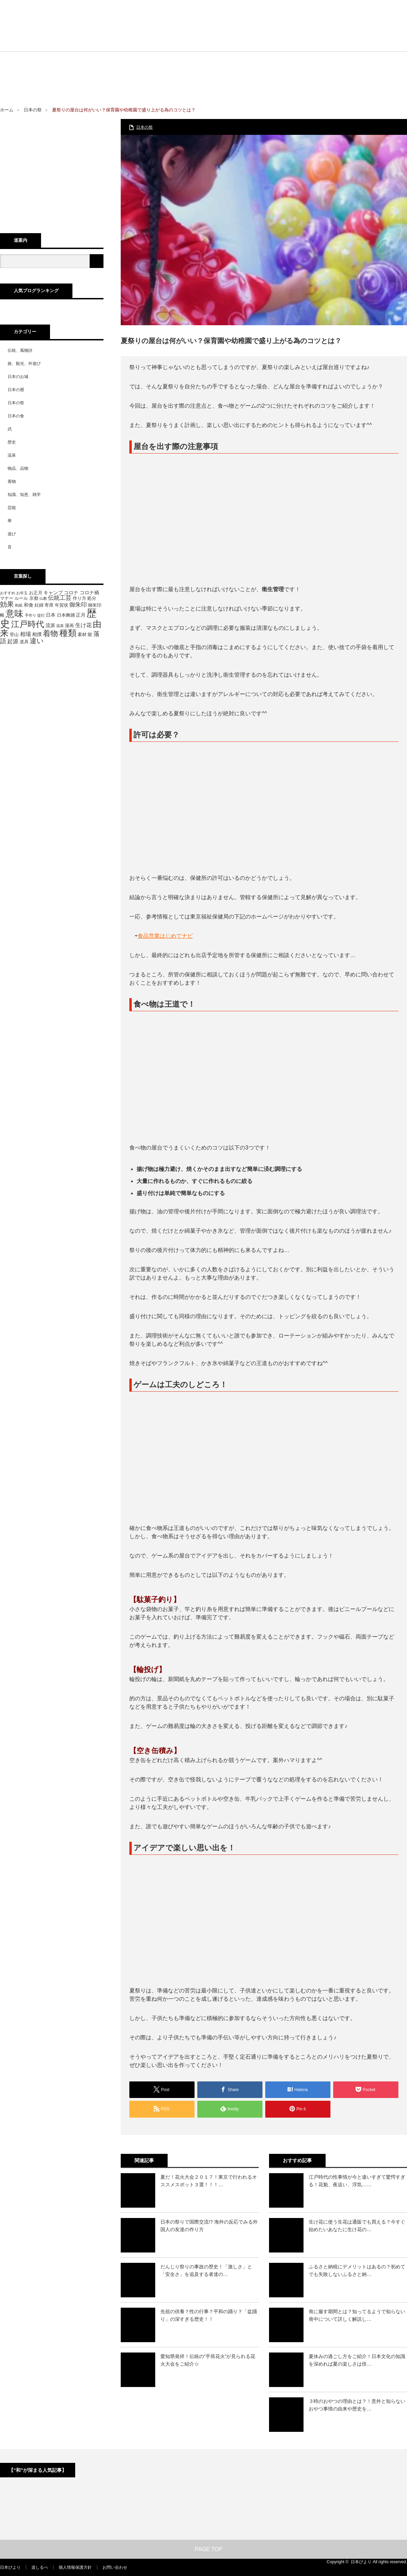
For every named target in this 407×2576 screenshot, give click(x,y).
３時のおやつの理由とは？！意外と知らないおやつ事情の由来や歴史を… (357, 2404)
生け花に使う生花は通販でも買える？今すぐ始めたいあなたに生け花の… (357, 2225)
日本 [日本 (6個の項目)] (51, 615)
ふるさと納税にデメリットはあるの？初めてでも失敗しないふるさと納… (357, 2270)
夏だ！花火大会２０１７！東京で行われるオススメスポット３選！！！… (208, 2180)
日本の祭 (33, 109)
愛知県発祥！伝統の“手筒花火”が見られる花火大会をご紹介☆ (207, 2360)
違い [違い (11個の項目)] (36, 641)
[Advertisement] (308, 58)
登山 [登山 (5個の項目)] (14, 634)
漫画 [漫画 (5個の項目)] (69, 625)
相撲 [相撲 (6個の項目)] (37, 634)
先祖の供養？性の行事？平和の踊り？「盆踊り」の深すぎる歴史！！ (208, 2315)
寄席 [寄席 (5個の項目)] (48, 605)
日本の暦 (16, 389)
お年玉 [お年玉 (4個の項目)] (22, 593)
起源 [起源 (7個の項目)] (12, 641)
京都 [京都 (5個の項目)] (33, 598)
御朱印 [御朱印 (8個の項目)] (78, 604)
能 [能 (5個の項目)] (90, 634)
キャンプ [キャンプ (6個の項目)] (53, 592)
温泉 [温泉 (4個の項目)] (60, 626)
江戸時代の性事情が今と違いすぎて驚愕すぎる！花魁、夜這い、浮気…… (357, 2180)
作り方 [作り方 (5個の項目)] (79, 598)
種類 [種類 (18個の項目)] (68, 633)
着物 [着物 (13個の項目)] (50, 633)
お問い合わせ (114, 2567)
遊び (12, 533)
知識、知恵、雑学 (24, 494)
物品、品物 (18, 468)
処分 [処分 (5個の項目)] (91, 598)
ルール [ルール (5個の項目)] (21, 598)
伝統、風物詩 (20, 350)
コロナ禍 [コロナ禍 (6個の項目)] (89, 592)
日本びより (10, 2567)
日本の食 (16, 416)
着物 (12, 481)
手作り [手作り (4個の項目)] (30, 615)
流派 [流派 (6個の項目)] (50, 625)
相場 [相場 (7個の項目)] (25, 634)
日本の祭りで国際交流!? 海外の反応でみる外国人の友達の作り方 (209, 2225)
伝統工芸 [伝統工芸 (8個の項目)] (59, 598)
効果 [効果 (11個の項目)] (7, 604)
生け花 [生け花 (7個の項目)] (83, 625)
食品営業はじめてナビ (165, 936)
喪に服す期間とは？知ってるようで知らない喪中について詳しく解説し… (357, 2315)
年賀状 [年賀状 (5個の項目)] (61, 605)
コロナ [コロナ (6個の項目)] (71, 592)
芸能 (12, 507)
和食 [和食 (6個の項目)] (28, 605)
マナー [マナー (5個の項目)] (6, 598)
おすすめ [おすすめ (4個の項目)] (7, 593)
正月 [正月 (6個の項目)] (81, 615)
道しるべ (39, 2567)
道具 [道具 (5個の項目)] (24, 641)
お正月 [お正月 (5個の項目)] (35, 592)
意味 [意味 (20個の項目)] (14, 613)
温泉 (12, 455)
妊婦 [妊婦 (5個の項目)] (38, 605)
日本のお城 (18, 376)
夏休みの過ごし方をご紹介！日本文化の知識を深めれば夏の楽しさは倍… (357, 2360)
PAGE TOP (203, 2549)
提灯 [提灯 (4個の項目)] (41, 615)
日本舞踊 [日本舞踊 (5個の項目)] (66, 615)
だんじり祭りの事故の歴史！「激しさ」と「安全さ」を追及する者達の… (206, 2270)
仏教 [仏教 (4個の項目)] (43, 598)
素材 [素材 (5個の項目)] (82, 634)
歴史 (12, 442)
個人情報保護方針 (75, 2567)
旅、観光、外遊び (24, 363)
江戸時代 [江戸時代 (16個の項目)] (27, 624)
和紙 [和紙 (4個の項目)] (18, 605)
